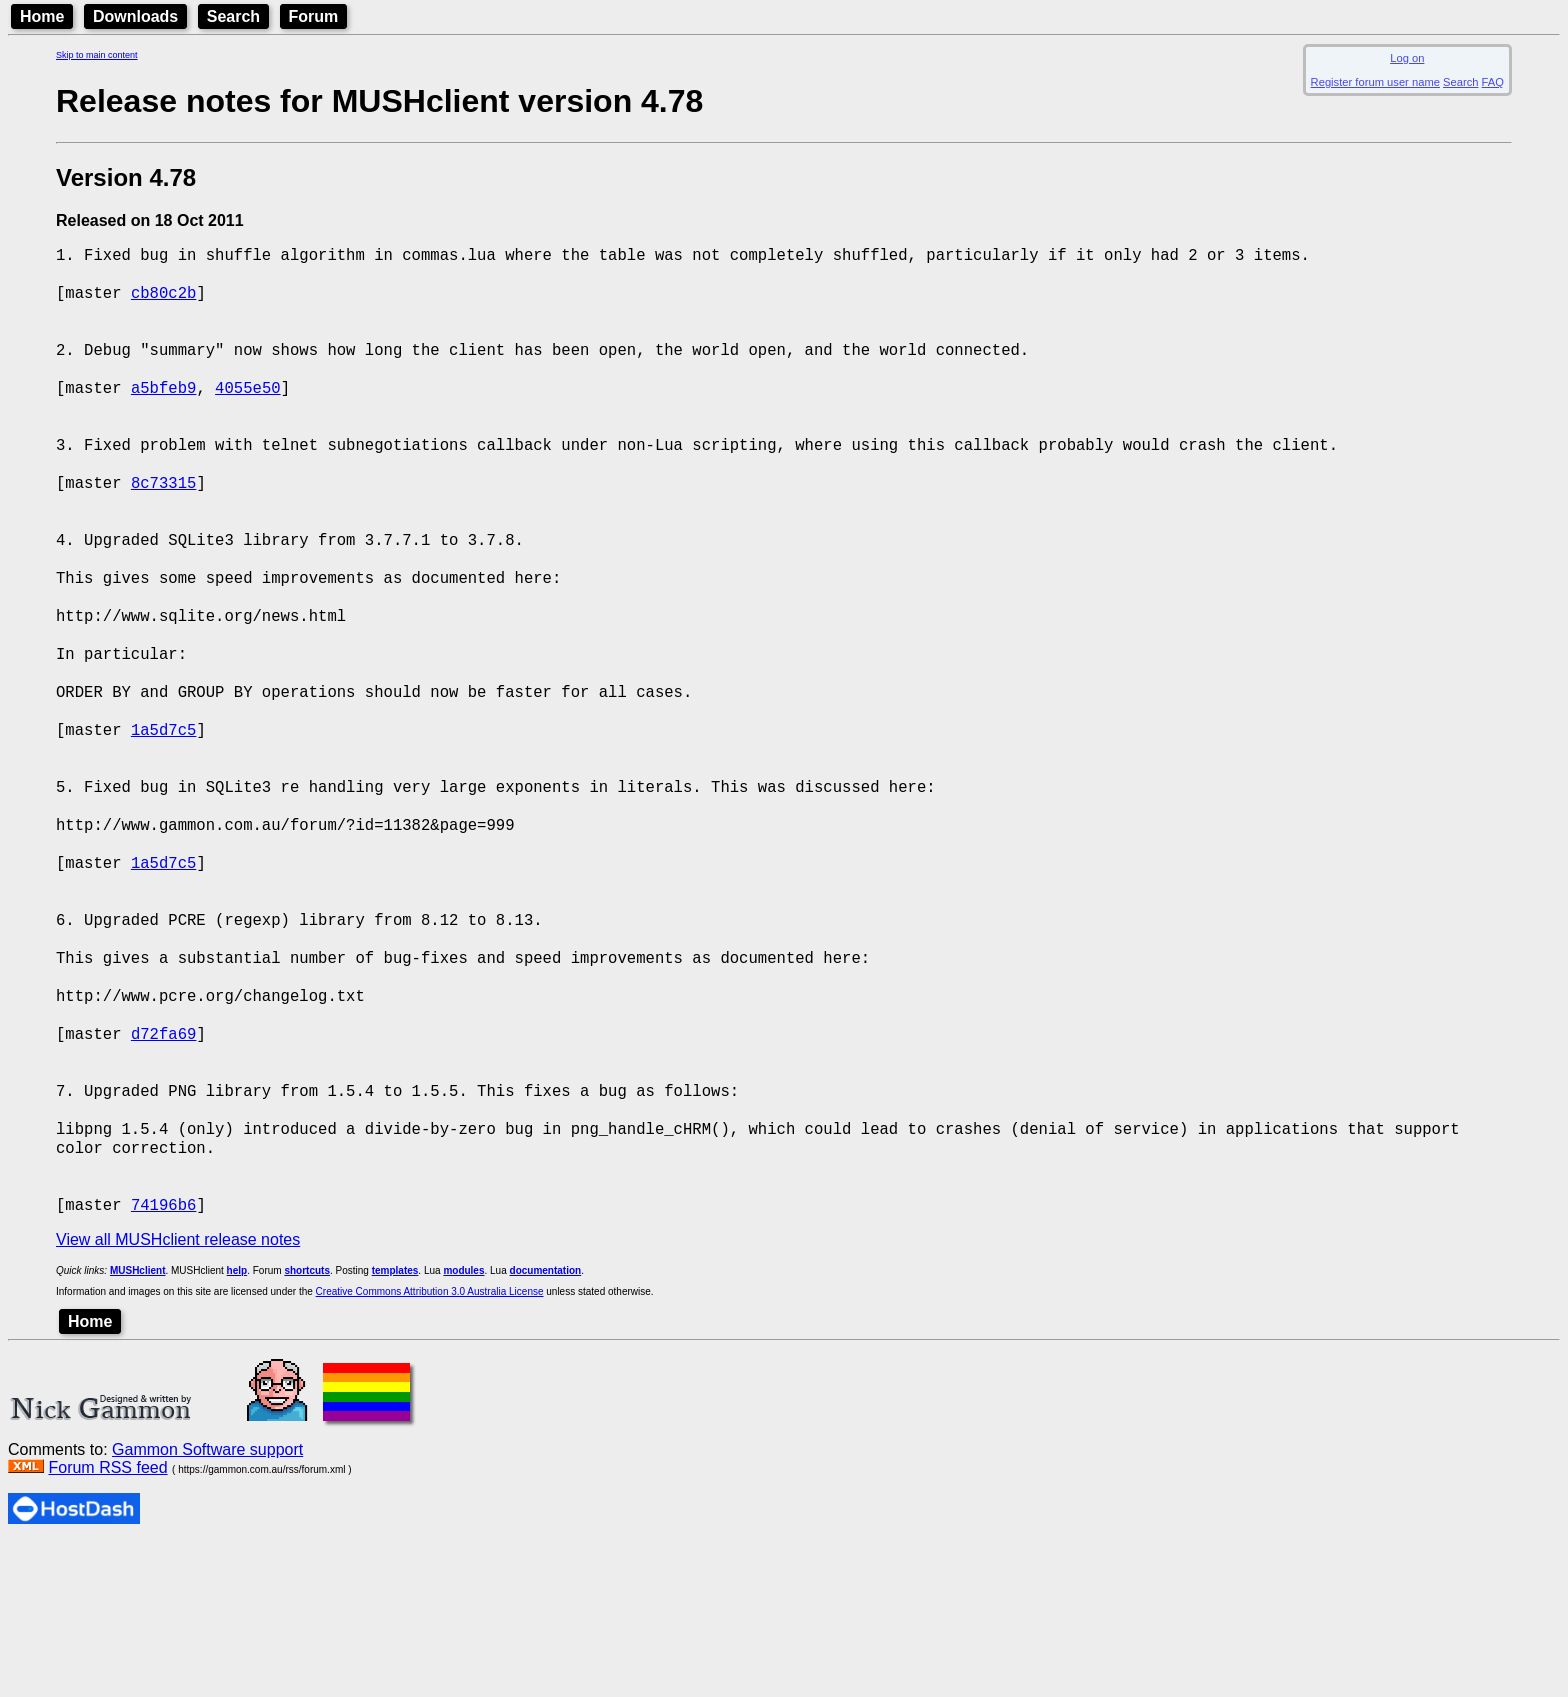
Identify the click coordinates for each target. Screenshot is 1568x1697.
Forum (314, 16)
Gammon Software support (207, 1602)
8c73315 (164, 521)
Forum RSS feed (107, 1620)
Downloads (135, 16)
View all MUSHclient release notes (178, 1392)
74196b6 (164, 1357)
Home (42, 16)
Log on (1407, 58)
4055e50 (248, 411)
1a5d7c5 (164, 807)
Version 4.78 (126, 177)
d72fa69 (164, 1159)
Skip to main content (97, 55)
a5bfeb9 (164, 411)
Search (233, 16)
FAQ (1493, 82)
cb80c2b (164, 301)
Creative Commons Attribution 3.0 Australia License (430, 1444)
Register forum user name (1375, 82)
